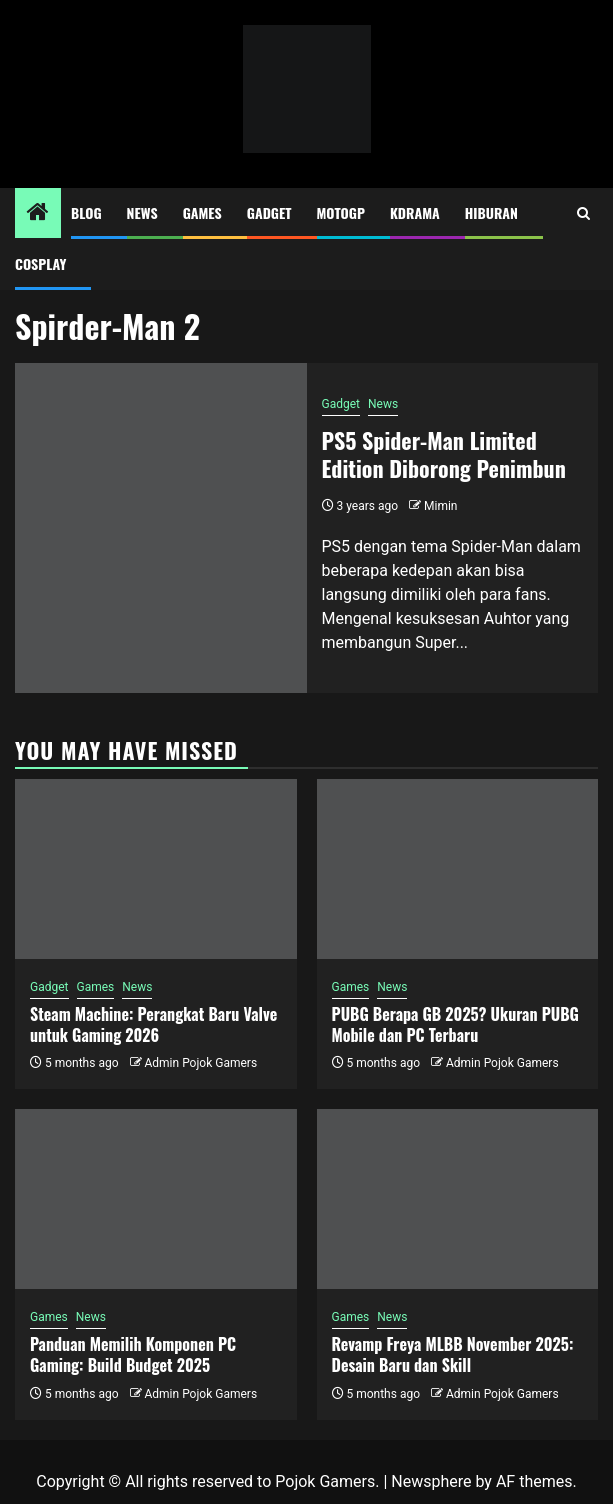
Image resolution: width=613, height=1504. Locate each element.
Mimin (440, 506)
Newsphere (431, 1481)
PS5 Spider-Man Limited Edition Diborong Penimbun (444, 454)
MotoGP (341, 212)
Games (202, 212)
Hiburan (491, 212)
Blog (86, 212)
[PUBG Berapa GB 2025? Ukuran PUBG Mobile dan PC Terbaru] (458, 869)
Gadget (269, 212)
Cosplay (40, 263)
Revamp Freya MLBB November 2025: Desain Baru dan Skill (453, 1354)
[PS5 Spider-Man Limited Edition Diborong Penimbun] (161, 528)
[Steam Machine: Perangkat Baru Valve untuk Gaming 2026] (156, 869)
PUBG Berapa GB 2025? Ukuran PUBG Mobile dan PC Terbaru (455, 1024)
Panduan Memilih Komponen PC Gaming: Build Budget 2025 (133, 1354)
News (142, 212)
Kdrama (415, 212)
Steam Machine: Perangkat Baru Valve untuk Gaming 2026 (153, 1024)
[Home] (38, 214)
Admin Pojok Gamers (200, 1063)
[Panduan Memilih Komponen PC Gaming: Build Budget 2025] (156, 1199)
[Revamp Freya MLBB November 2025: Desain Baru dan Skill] (458, 1199)
